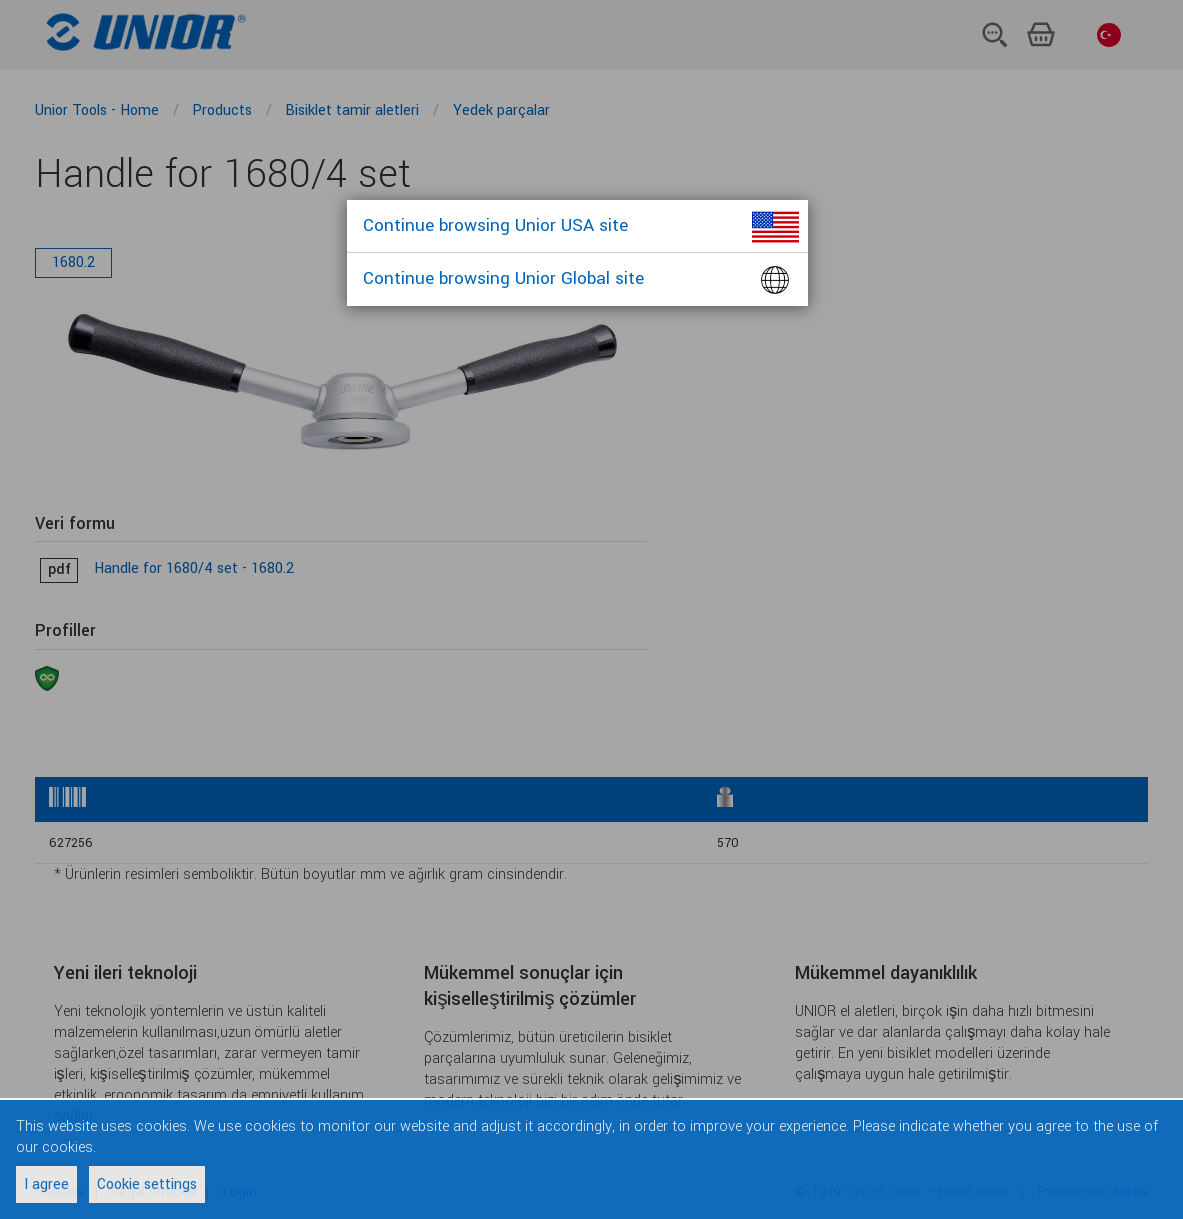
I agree (46, 1184)
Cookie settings (147, 1184)
